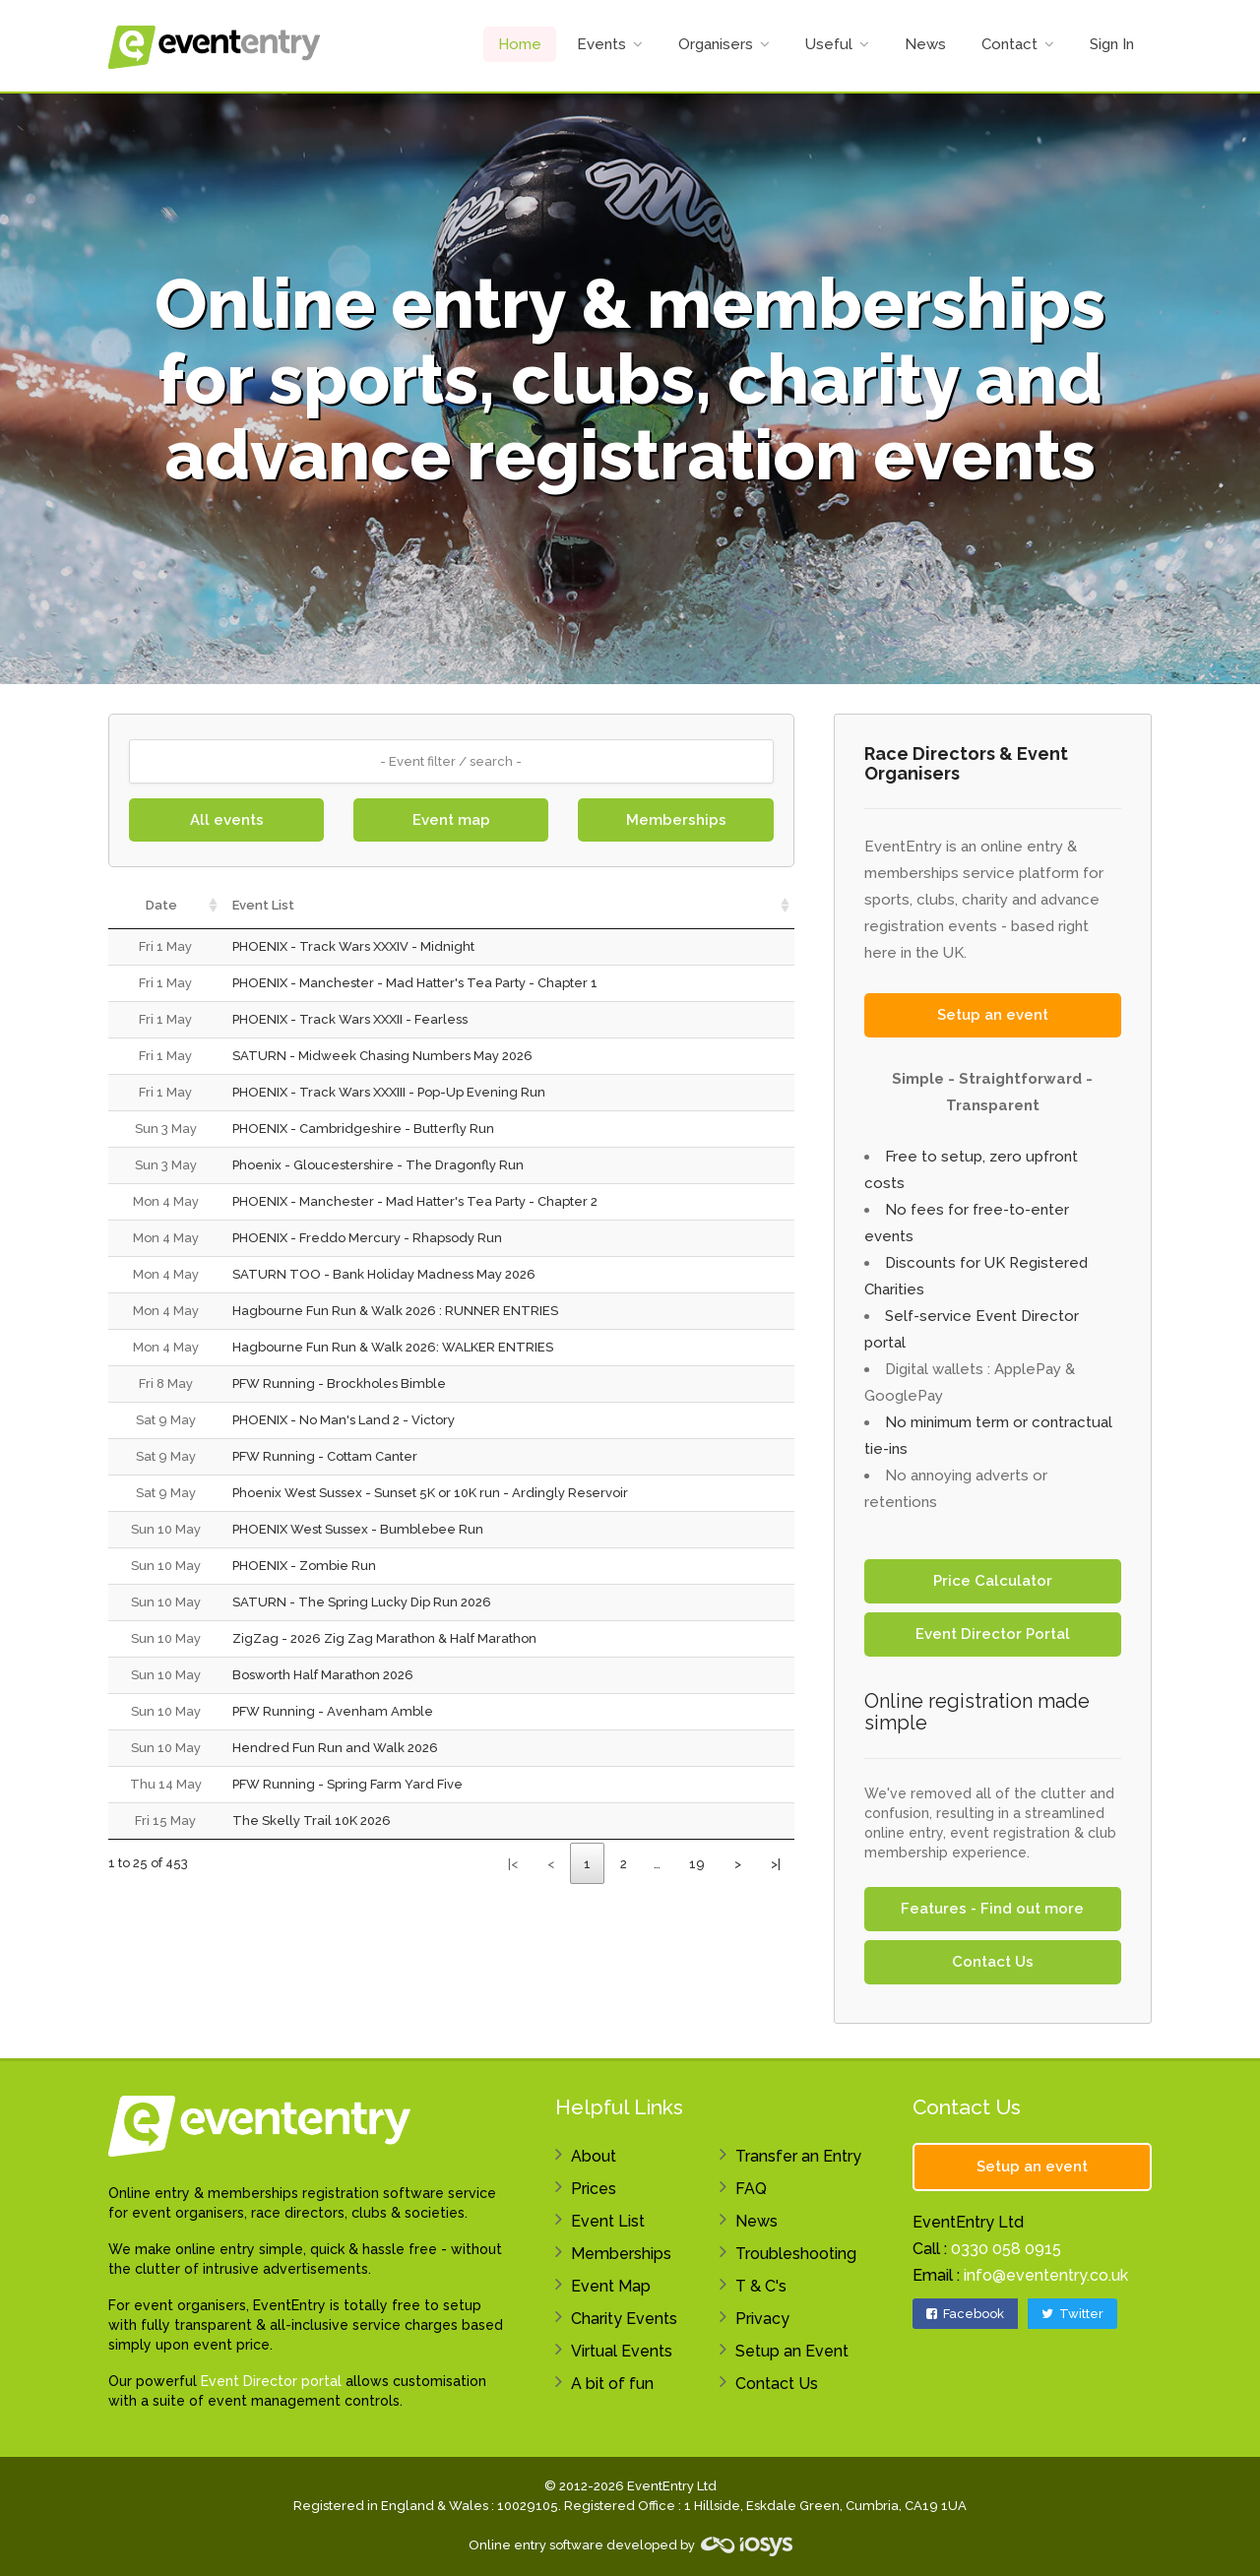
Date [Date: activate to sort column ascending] (161, 905)
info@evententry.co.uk (1046, 2275)
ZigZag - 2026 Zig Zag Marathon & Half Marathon (384, 1638)
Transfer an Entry (798, 2156)
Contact (1009, 44)
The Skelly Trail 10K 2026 (311, 1820)
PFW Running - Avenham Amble (332, 1711)
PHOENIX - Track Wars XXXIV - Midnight (353, 946)
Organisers (715, 44)
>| (776, 1863)
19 (697, 1863)
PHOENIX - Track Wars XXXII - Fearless (350, 1019)
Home (519, 44)
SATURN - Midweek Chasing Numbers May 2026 (382, 1055)
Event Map (611, 2286)
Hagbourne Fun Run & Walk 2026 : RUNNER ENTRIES (395, 1310)
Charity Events (624, 2318)
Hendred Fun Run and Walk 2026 (335, 1747)
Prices (593, 2188)
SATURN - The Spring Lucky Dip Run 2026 (361, 1602)
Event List (608, 2221)
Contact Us (993, 1962)
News (925, 44)
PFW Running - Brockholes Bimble (339, 1383)
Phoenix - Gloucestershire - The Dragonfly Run (378, 1165)
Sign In (1112, 44)
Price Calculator (992, 1581)
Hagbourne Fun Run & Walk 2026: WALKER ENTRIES (392, 1347)
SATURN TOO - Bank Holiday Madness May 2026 (384, 1274)
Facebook (965, 2313)
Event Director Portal (992, 1634)
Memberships (676, 820)
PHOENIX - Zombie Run (304, 1565)
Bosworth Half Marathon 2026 (322, 1674)
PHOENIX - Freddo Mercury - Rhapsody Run (367, 1237)
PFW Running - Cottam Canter (324, 1456)
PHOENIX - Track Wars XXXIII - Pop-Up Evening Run (388, 1092)
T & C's (761, 2286)
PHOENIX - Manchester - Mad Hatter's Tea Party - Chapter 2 (415, 1201)
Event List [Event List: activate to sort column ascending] (263, 905)
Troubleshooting (795, 2253)
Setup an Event (792, 2351)
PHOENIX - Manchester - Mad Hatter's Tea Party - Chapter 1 (415, 982)
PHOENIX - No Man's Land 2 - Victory (343, 1420)
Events (601, 44)
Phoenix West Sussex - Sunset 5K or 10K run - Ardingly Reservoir (430, 1492)
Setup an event (992, 1015)
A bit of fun (612, 2383)
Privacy (762, 2318)
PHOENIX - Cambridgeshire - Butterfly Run (363, 1128)
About (593, 2156)
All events (227, 820)
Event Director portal (271, 2381)
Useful (828, 44)
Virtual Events (621, 2351)
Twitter (1072, 2313)
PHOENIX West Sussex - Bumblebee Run (357, 1529)
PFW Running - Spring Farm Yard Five (347, 1784)
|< (513, 1863)
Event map (451, 820)
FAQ (751, 2188)
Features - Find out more (992, 1908)
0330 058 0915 (1006, 2248)
